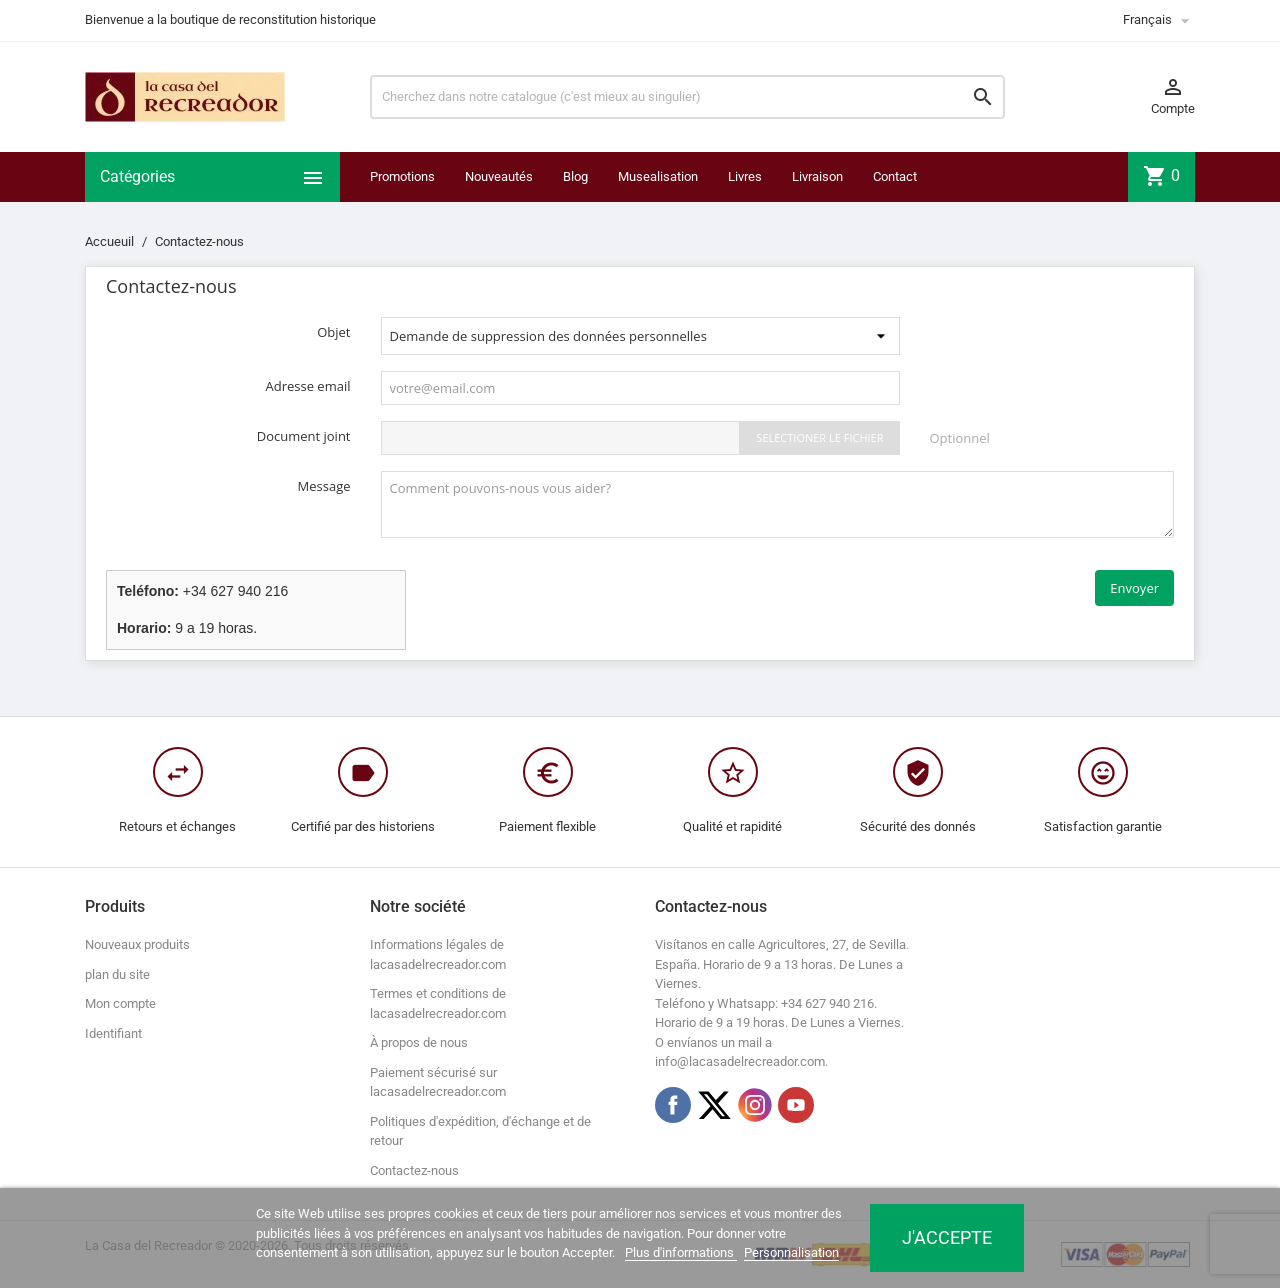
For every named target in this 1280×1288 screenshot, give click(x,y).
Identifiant (113, 1033)
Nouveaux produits (137, 944)
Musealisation (658, 176)
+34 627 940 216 (236, 591)
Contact (895, 176)
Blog (575, 176)
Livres (745, 176)
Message (324, 486)
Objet (333, 332)
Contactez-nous (414, 1170)
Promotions (402, 176)
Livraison (817, 176)
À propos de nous (419, 1042)
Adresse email (308, 386)
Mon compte (120, 1003)
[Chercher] (687, 97)
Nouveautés (499, 176)
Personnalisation (791, 1252)
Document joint (304, 436)
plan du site (117, 974)
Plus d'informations (681, 1252)
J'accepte (947, 1237)
